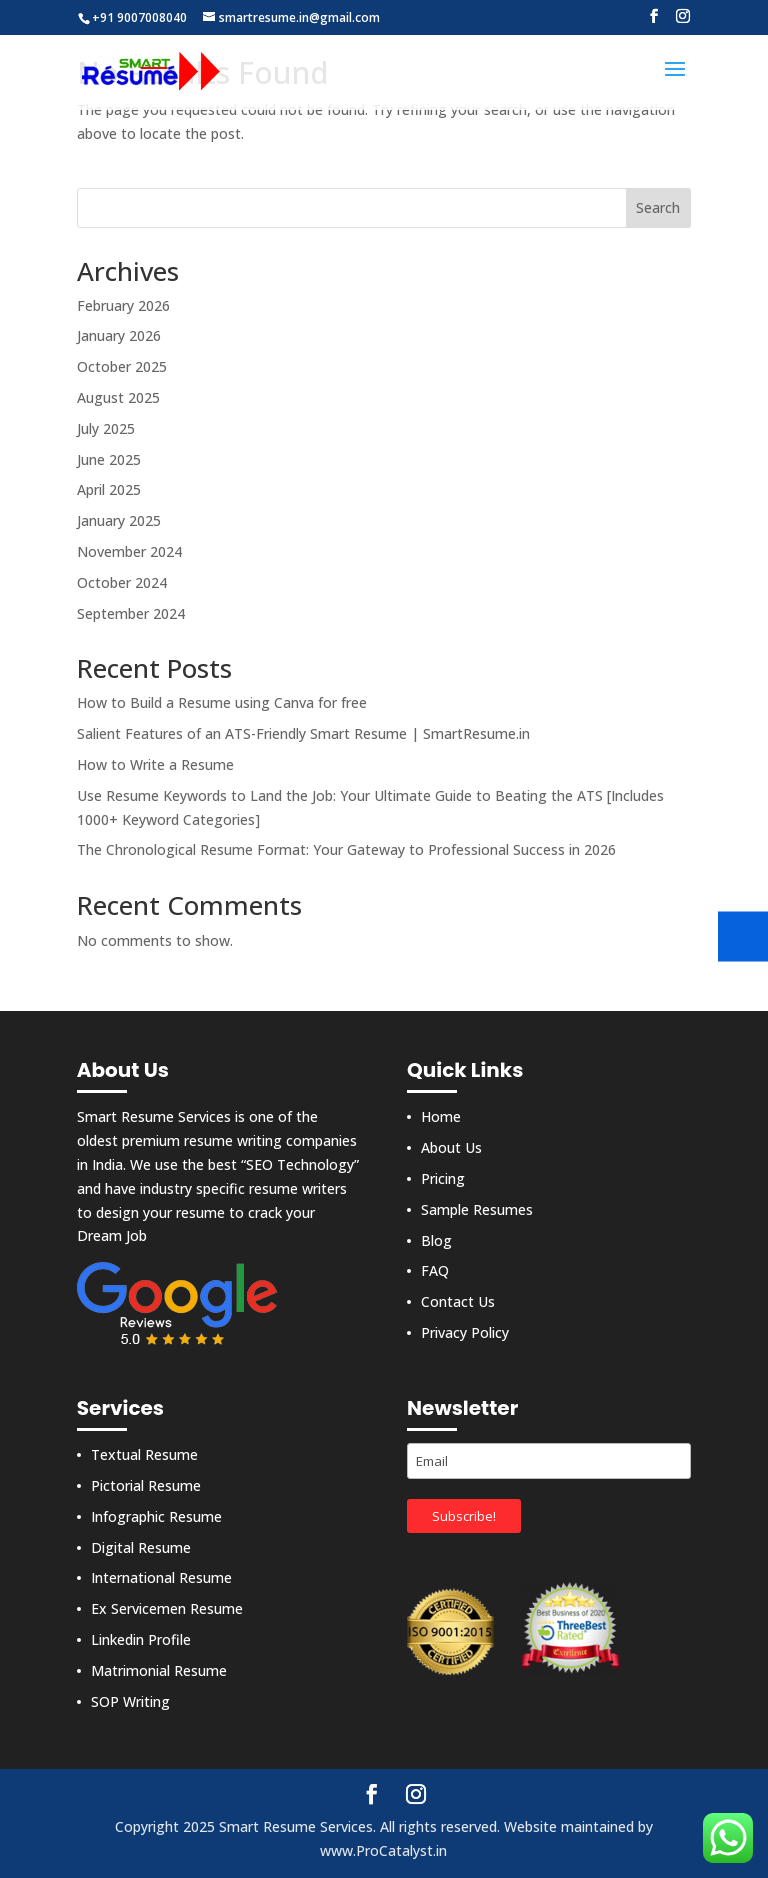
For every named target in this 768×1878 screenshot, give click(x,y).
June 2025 (109, 459)
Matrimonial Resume (159, 1670)
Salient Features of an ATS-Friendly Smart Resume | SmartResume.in (303, 733)
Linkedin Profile (141, 1639)
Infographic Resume (156, 1516)
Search (658, 207)
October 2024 (122, 582)
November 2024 (129, 551)
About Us (451, 1147)
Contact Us (458, 1301)
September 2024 (131, 613)
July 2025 (106, 428)
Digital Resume (141, 1547)
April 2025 (109, 489)
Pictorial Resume (146, 1485)
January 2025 (119, 520)
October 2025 (122, 366)
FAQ (435, 1270)
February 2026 (123, 305)
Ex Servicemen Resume (167, 1608)
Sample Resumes (477, 1209)
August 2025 (118, 397)
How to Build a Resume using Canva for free (222, 702)
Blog (436, 1240)
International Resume (161, 1577)
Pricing (443, 1178)
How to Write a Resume (155, 764)
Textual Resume (144, 1454)
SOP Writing (130, 1701)
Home (441, 1116)
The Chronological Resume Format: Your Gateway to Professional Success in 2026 (346, 849)
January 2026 (119, 335)
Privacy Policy (465, 1332)
